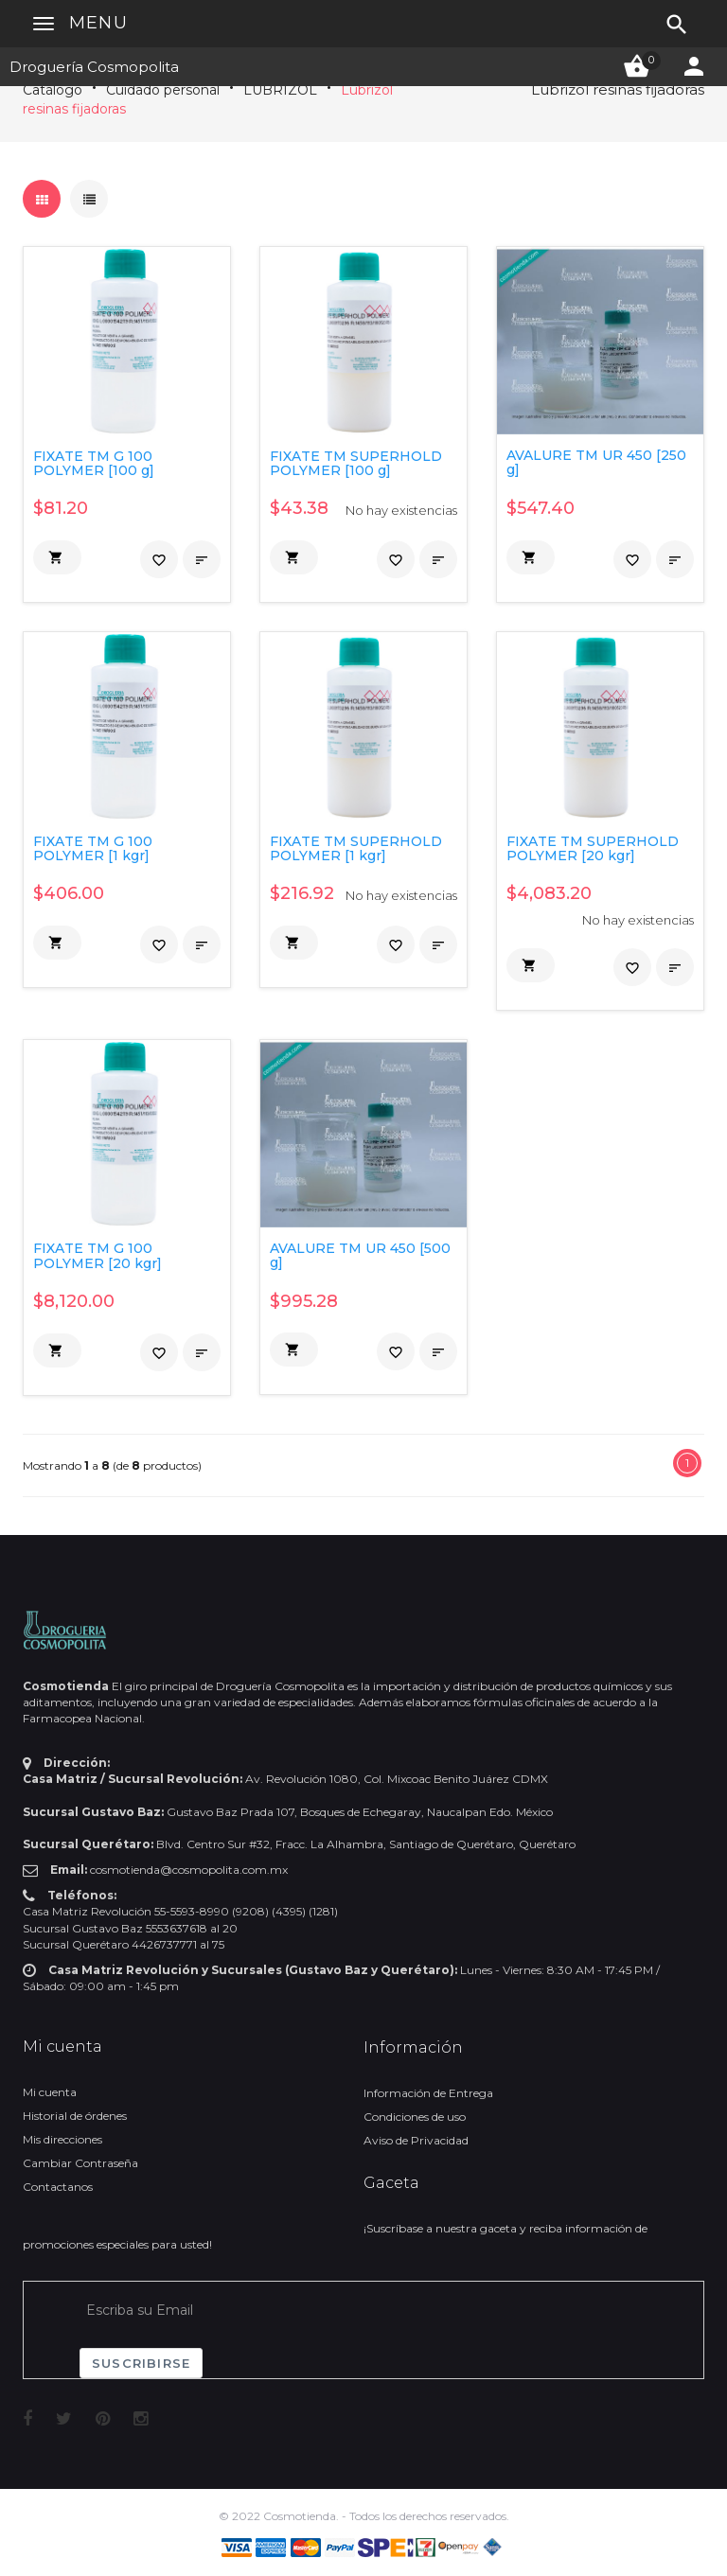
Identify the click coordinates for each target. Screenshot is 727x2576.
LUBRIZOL (280, 89)
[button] (57, 557)
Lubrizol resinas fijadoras (617, 89)
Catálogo (52, 89)
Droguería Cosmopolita (94, 67)
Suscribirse (141, 2363)
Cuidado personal (163, 89)
